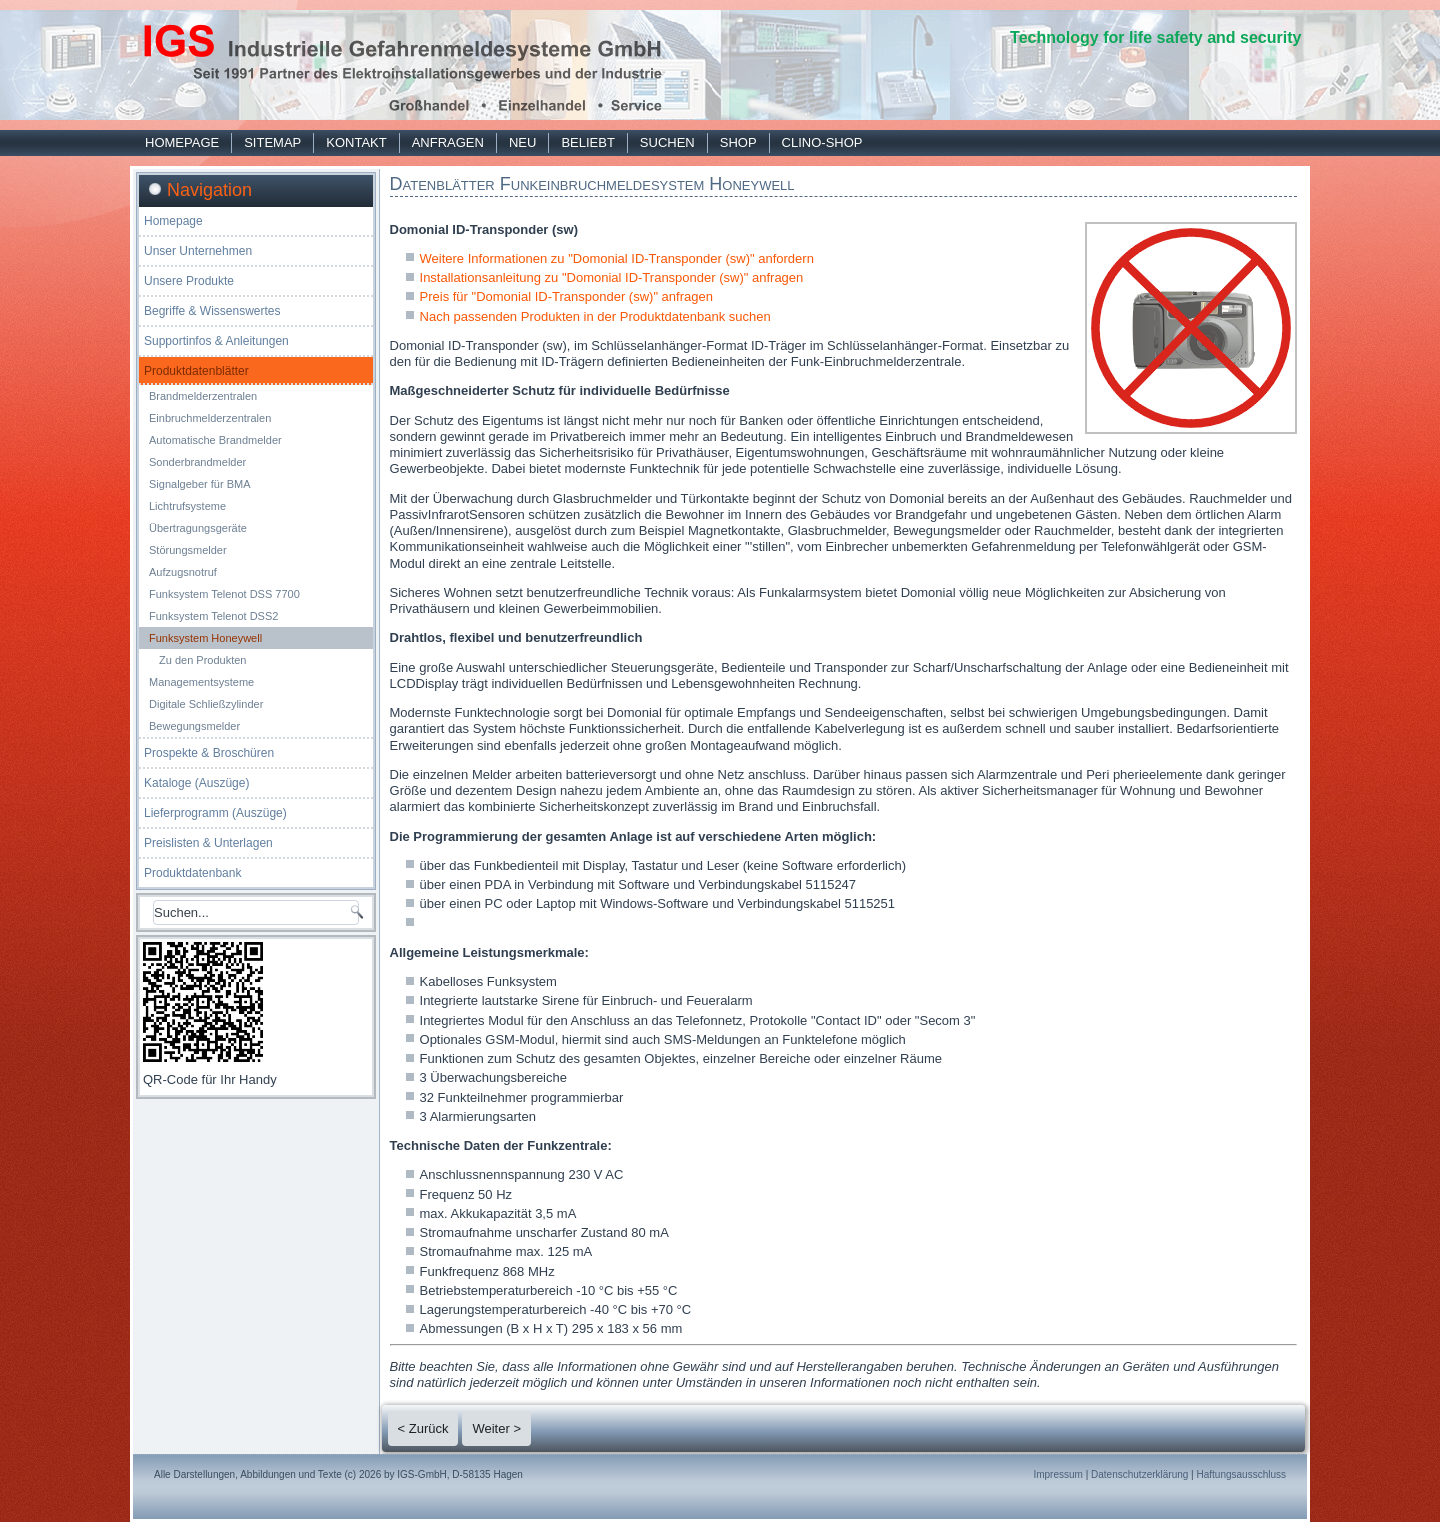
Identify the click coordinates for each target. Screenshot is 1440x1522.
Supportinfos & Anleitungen (216, 341)
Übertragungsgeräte (198, 528)
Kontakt (356, 142)
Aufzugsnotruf (183, 572)
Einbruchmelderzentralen (210, 418)
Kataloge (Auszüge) (196, 783)
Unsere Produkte (189, 281)
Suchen (667, 142)
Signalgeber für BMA (200, 484)
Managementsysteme (201, 682)
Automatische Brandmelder (215, 440)
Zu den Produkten (202, 660)
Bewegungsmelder (194, 726)
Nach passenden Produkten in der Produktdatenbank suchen (595, 316)
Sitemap (272, 142)
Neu (522, 142)
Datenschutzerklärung (1139, 1474)
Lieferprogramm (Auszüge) (215, 813)
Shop (738, 142)
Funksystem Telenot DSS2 (213, 616)
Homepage (182, 142)
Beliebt (587, 142)
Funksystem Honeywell (205, 638)
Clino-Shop (822, 142)
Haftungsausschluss (1242, 1474)
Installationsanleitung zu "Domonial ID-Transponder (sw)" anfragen (612, 277)
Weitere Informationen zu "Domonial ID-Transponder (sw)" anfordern (617, 258)
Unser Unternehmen (198, 251)
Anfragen (448, 142)
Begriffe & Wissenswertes (212, 311)
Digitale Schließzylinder (206, 704)
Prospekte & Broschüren (209, 753)
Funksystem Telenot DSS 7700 (224, 594)
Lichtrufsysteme (187, 506)
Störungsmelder (188, 550)
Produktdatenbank (192, 873)
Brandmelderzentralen (203, 396)
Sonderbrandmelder (197, 462)
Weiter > (496, 1428)
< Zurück (423, 1428)
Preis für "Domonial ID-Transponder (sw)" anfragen (566, 296)
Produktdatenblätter (196, 371)
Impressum (1057, 1474)
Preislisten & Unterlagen (208, 843)
